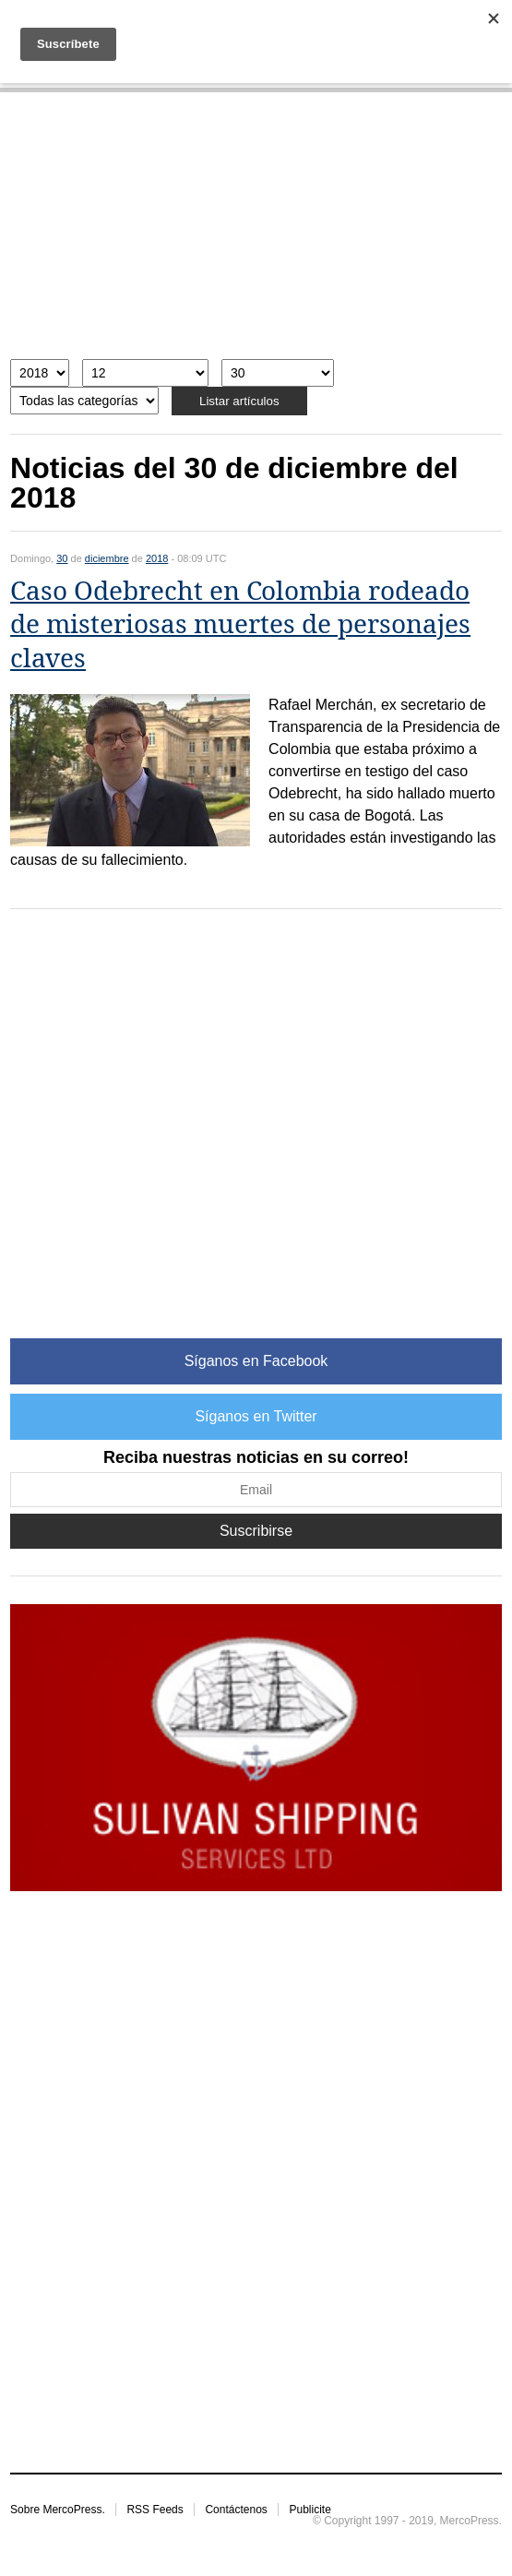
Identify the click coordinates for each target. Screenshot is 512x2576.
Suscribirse (256, 1531)
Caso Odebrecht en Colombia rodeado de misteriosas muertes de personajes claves (240, 625)
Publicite (309, 2509)
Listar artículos (239, 401)
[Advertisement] (256, 235)
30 (61, 558)
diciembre (107, 558)
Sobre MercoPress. (57, 2509)
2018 (157, 558)
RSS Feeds (154, 2509)
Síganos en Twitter (255, 1416)
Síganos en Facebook (256, 1361)
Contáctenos (236, 2509)
